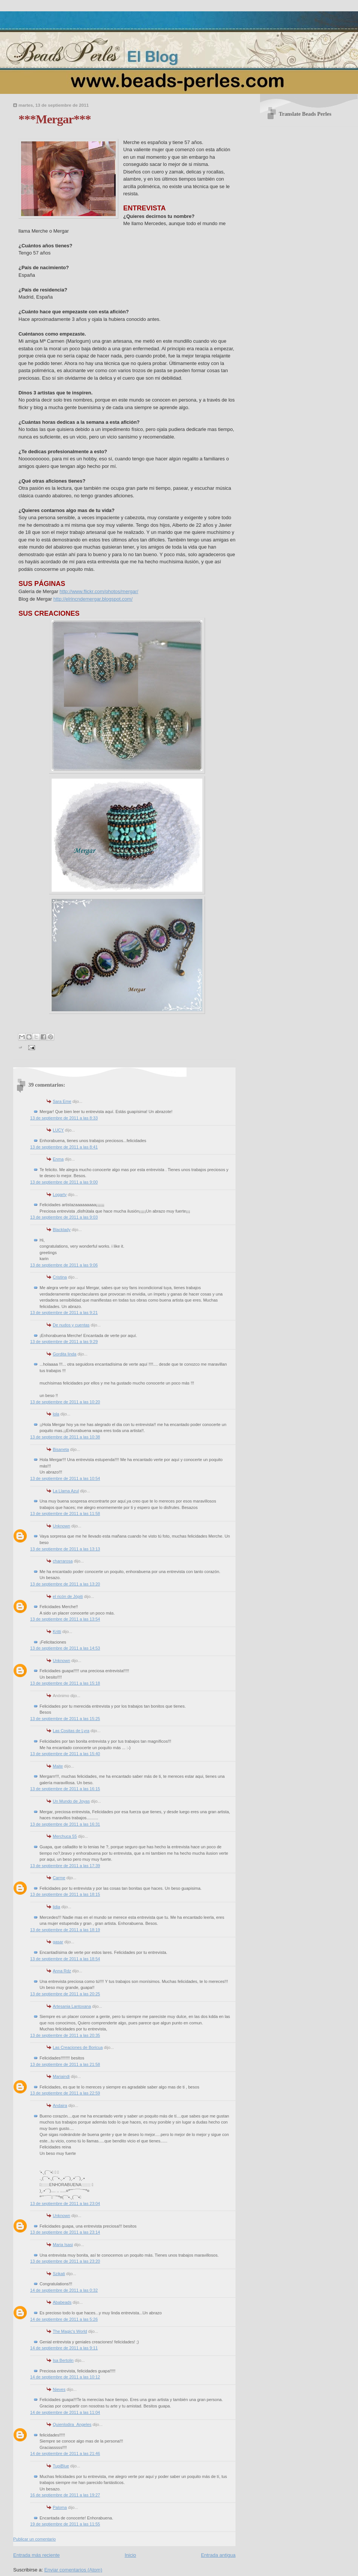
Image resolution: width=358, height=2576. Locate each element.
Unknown (61, 1526)
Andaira (60, 2105)
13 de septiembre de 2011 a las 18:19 (65, 1929)
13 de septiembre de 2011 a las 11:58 (65, 1513)
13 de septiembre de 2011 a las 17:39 (65, 1865)
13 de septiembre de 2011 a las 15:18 (65, 1683)
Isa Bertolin (63, 2360)
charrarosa (63, 1561)
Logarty (60, 1194)
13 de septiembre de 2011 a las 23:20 (65, 2261)
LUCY (58, 1130)
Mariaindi (61, 2076)
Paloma (60, 2507)
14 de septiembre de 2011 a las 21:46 (65, 2453)
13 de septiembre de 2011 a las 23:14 (65, 2232)
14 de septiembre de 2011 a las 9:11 (64, 2348)
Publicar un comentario (34, 2539)
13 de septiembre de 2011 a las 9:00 (64, 1182)
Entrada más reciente (36, 2555)
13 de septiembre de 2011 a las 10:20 (65, 1402)
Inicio (130, 2555)
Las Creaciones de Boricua (78, 2047)
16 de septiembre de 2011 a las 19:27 (65, 2495)
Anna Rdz (62, 1971)
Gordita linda (64, 1354)
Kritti (57, 1631)
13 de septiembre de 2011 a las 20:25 (65, 1994)
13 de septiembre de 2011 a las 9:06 (64, 1265)
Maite (58, 1766)
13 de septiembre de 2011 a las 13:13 (65, 1549)
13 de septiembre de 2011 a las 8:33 (64, 1118)
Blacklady (61, 1229)
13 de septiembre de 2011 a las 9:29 (64, 1341)
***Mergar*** (54, 119)
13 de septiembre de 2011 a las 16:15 (65, 1788)
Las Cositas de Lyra (71, 1730)
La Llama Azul (66, 1491)
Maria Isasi (63, 2244)
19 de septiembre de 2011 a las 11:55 (65, 2524)
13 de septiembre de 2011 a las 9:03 (64, 1217)
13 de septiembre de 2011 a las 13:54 (65, 1619)
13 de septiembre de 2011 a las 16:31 (65, 1824)
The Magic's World (70, 2331)
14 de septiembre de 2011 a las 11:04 (65, 2412)
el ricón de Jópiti (68, 1596)
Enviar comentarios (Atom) (73, 2570)
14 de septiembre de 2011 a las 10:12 (65, 2377)
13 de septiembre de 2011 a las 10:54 (65, 1478)
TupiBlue (61, 2466)
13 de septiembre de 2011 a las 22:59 (65, 2093)
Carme (59, 1877)
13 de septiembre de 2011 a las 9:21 (64, 1312)
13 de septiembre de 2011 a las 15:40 (65, 1753)
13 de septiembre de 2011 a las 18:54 (65, 1959)
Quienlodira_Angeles (72, 2424)
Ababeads (62, 2302)
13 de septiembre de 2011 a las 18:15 (65, 1894)
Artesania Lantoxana (72, 2006)
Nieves (59, 2389)
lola (56, 1414)
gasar (58, 1942)
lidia (56, 1906)
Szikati (59, 2273)
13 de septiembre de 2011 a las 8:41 (64, 1147)
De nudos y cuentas (71, 1325)
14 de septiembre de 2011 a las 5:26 (64, 2319)
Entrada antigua (218, 2555)
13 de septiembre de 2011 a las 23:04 (65, 2203)
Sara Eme (62, 1101)
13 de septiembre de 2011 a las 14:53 (65, 1648)
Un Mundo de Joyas (71, 1801)
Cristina (60, 1277)
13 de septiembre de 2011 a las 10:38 (65, 1437)
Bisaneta (61, 1449)
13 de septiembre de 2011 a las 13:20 (65, 1584)
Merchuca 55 (65, 1836)
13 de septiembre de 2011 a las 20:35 (65, 2035)
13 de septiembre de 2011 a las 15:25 (65, 1718)
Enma (58, 1159)
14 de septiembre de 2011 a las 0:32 (64, 2290)
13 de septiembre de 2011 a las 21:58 (65, 2064)
